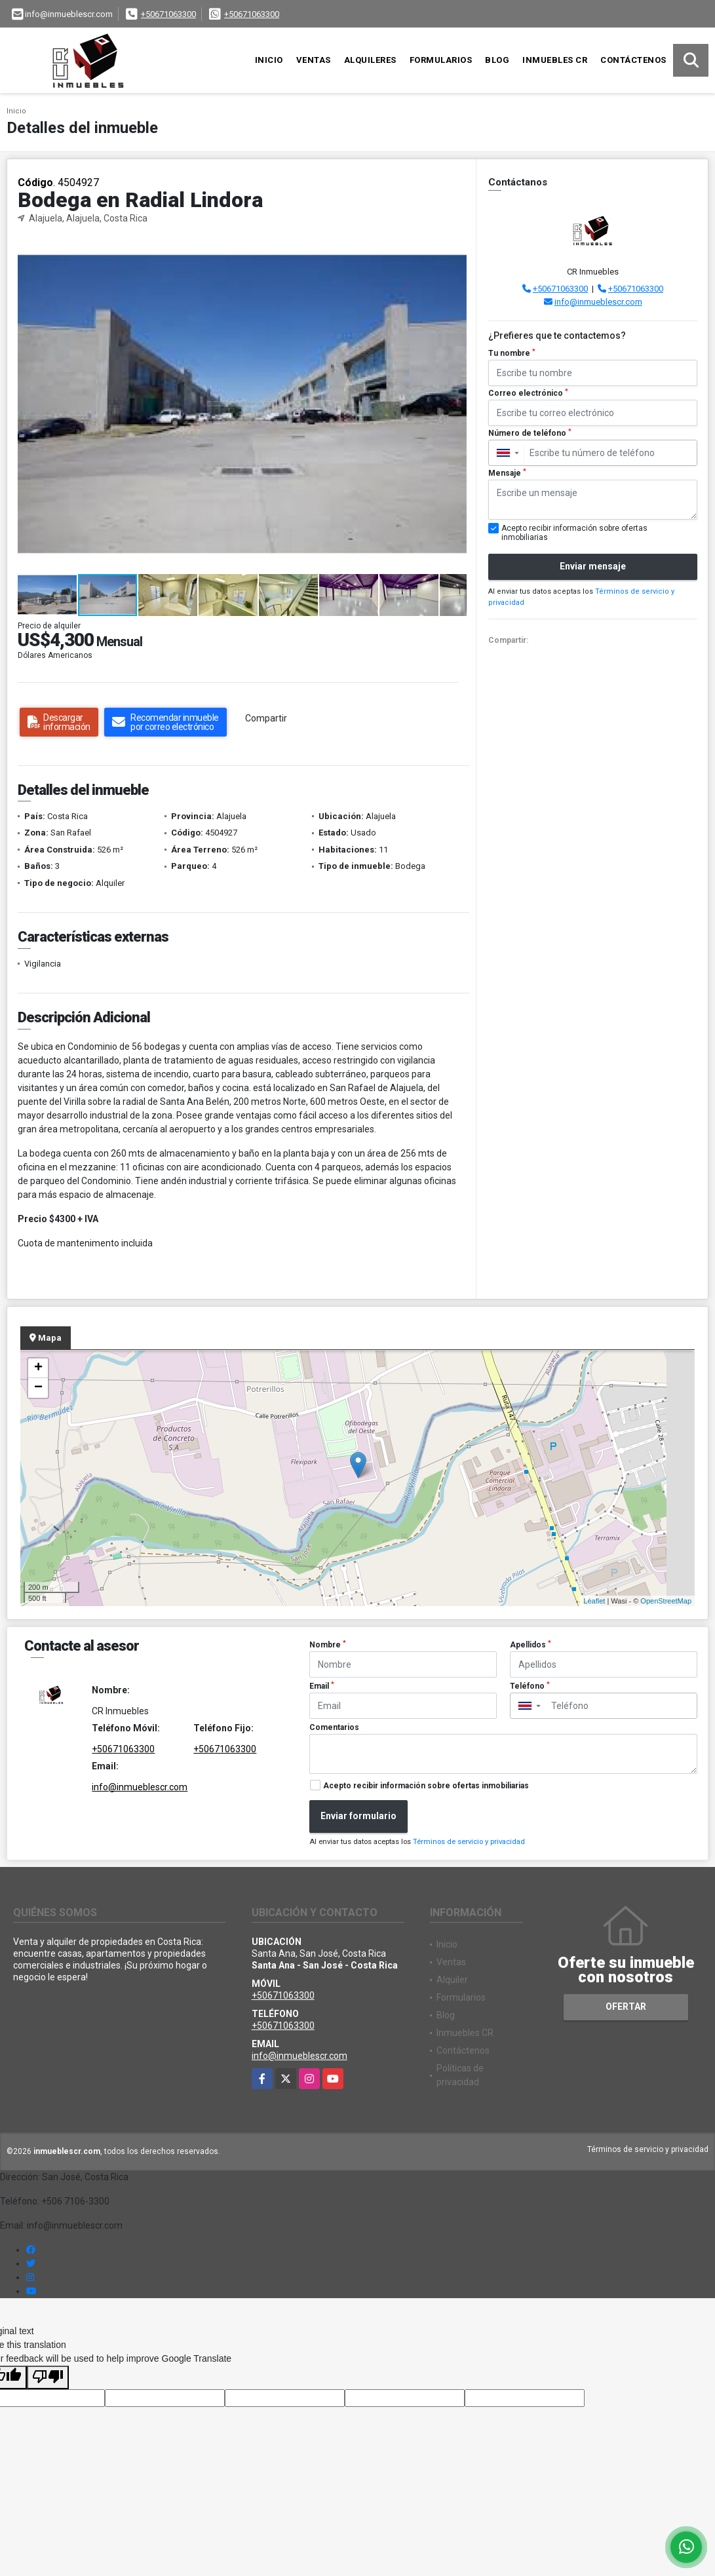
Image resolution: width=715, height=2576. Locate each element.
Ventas (313, 60)
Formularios (441, 60)
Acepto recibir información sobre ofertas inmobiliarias (426, 1785)
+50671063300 (168, 14)
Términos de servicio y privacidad (469, 1841)
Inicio (269, 60)
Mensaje (507, 473)
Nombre (327, 1645)
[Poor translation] (48, 2377)
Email (321, 1686)
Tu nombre (511, 353)
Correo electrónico (528, 393)
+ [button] (38, 1368)
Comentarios (334, 1727)
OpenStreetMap (665, 1601)
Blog (497, 60)
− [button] (38, 1388)
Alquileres (370, 60)
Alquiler (452, 1979)
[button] (454, 247)
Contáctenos (633, 60)
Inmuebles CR (554, 60)
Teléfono (530, 1686)
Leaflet (594, 1601)
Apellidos (530, 1645)
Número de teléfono (529, 433)
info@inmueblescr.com (598, 302)
